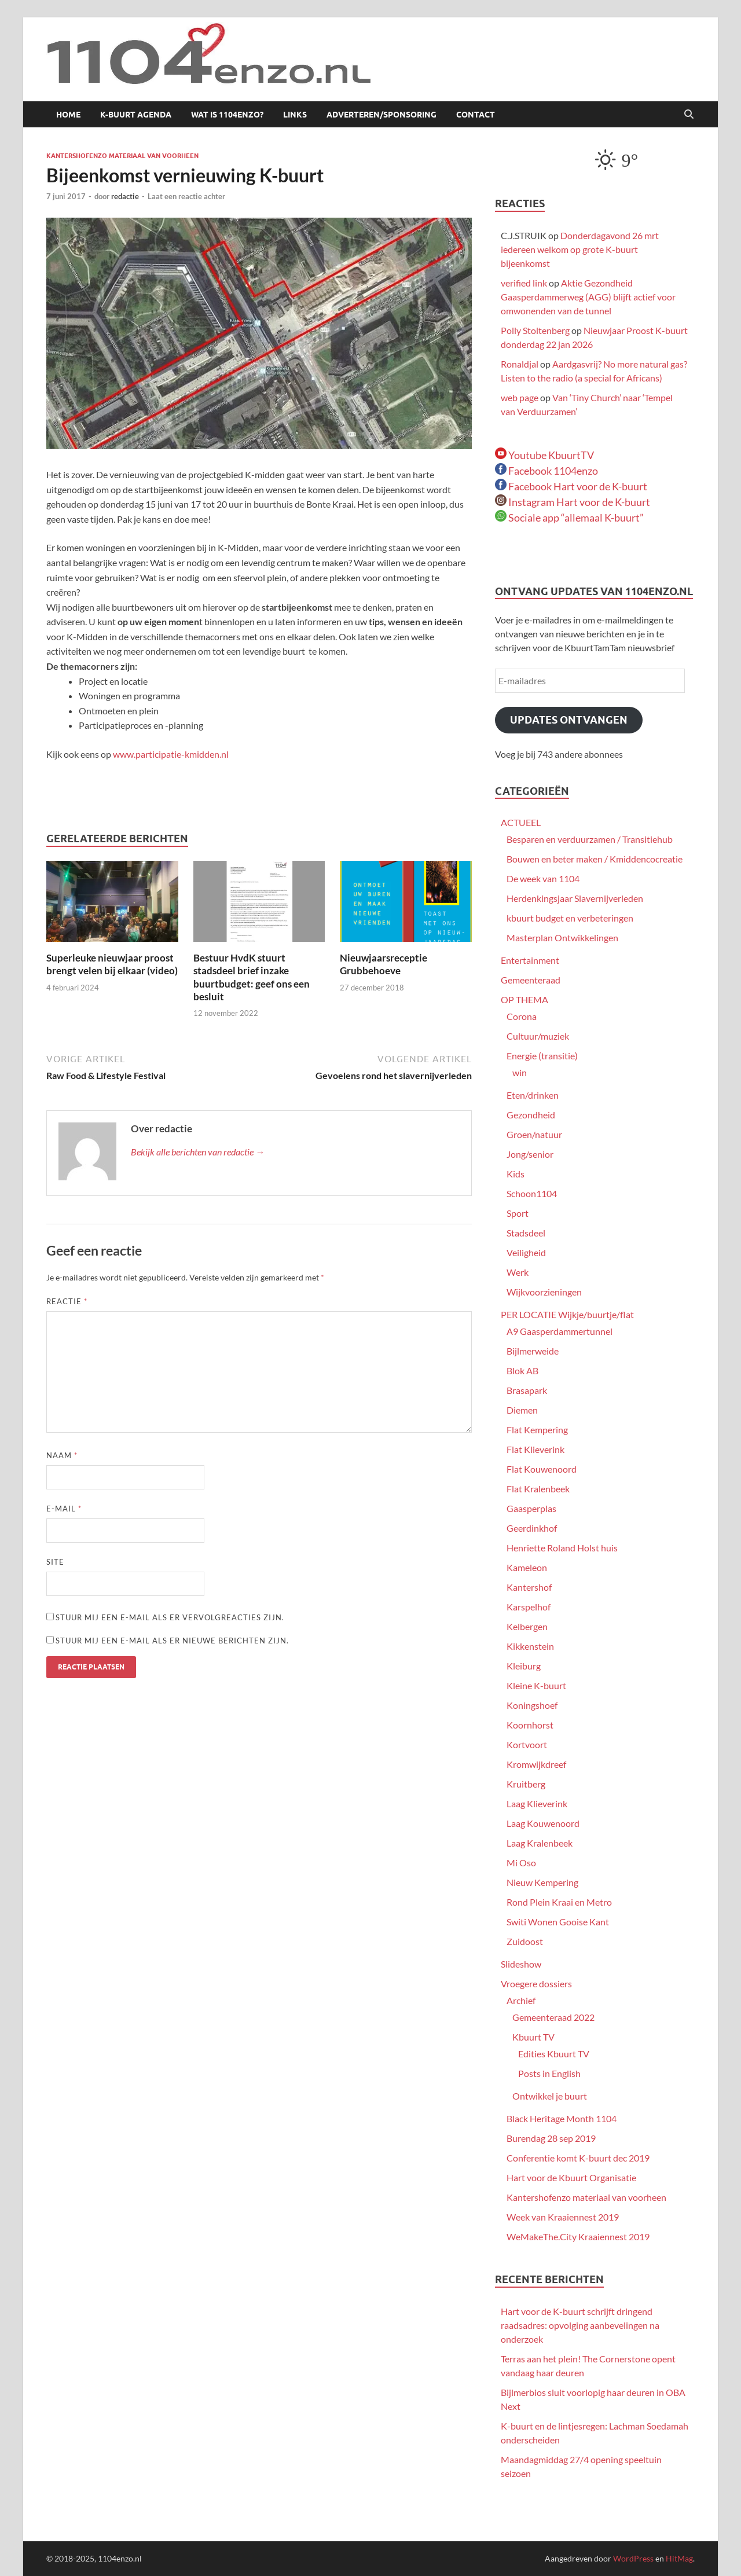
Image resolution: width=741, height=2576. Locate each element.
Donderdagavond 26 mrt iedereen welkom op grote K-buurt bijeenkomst (580, 249)
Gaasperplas (531, 1508)
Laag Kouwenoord (543, 1823)
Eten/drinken (533, 1094)
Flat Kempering (537, 1429)
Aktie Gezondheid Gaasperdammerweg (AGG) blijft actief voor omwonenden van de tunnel (588, 296)
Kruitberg (526, 1783)
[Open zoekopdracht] (689, 114)
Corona (522, 1016)
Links (295, 114)
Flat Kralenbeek (538, 1488)
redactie (125, 196)
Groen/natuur (534, 1134)
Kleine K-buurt (536, 1685)
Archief (521, 2000)
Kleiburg (524, 1665)
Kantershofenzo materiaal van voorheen (122, 156)
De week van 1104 (543, 878)
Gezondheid (531, 1114)
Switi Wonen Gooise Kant (558, 1921)
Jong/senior (530, 1153)
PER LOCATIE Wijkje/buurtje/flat (567, 1314)
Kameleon (527, 1567)
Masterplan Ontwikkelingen (562, 937)
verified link (524, 282)
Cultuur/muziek (538, 1035)
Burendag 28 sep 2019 (551, 2138)
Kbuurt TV (533, 2036)
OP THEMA (524, 999)
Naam (62, 1455)
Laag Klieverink (537, 1803)
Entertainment (530, 960)
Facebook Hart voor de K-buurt (571, 486)
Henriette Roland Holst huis (562, 1547)
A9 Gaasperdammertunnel (559, 1331)
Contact (475, 114)
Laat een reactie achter (186, 196)
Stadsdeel (526, 1232)
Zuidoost (525, 1941)
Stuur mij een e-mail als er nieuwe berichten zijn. (172, 1640)
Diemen (522, 1409)
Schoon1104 (532, 1193)
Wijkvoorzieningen (544, 1291)
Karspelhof (529, 1606)
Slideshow (521, 1963)
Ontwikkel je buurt (549, 2095)
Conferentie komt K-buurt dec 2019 (578, 2157)
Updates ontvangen (569, 720)
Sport (518, 1213)
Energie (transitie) (542, 1055)
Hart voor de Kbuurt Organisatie (571, 2177)
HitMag (679, 2558)
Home (68, 114)
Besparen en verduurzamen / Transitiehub (590, 839)
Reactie (66, 1301)
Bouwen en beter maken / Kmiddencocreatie (595, 858)
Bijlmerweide (533, 1350)
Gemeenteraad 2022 (553, 2017)
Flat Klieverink (535, 1449)
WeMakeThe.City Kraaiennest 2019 (578, 2236)
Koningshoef (532, 1705)
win (519, 1072)
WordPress (633, 2558)
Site (55, 1561)
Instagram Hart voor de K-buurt (572, 502)
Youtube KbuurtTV (544, 455)
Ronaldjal (519, 363)
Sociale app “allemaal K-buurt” (569, 517)
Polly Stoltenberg (535, 330)
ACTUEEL (521, 822)
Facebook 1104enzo (546, 470)
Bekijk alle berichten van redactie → (198, 1151)
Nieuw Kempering (542, 1882)
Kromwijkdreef (536, 1764)
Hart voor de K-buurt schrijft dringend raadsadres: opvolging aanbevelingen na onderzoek (580, 2325)
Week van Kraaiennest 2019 (563, 2216)
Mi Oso (521, 1862)
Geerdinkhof (532, 1527)
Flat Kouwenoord (542, 1468)
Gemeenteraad (530, 979)
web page (519, 397)
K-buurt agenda (135, 114)
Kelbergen (527, 1626)
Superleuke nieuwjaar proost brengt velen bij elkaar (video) (112, 964)
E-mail (64, 1508)
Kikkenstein (530, 1646)
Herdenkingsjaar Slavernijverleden (575, 898)
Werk (518, 1272)
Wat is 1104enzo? (227, 114)
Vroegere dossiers (536, 1983)
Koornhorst (530, 1724)
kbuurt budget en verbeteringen (570, 917)
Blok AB (522, 1370)
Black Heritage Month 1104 (562, 2118)
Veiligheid (526, 1252)
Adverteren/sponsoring (381, 114)
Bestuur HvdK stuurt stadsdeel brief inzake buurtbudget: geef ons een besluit (251, 977)
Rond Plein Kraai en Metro (559, 1901)
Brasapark (527, 1390)
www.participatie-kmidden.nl (171, 753)
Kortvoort (527, 1744)
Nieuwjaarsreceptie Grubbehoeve (383, 964)
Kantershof (529, 1586)
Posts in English (549, 2073)
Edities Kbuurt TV (553, 2053)
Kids (515, 1173)
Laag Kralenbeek (540, 1842)
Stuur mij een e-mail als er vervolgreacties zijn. (170, 1617)
